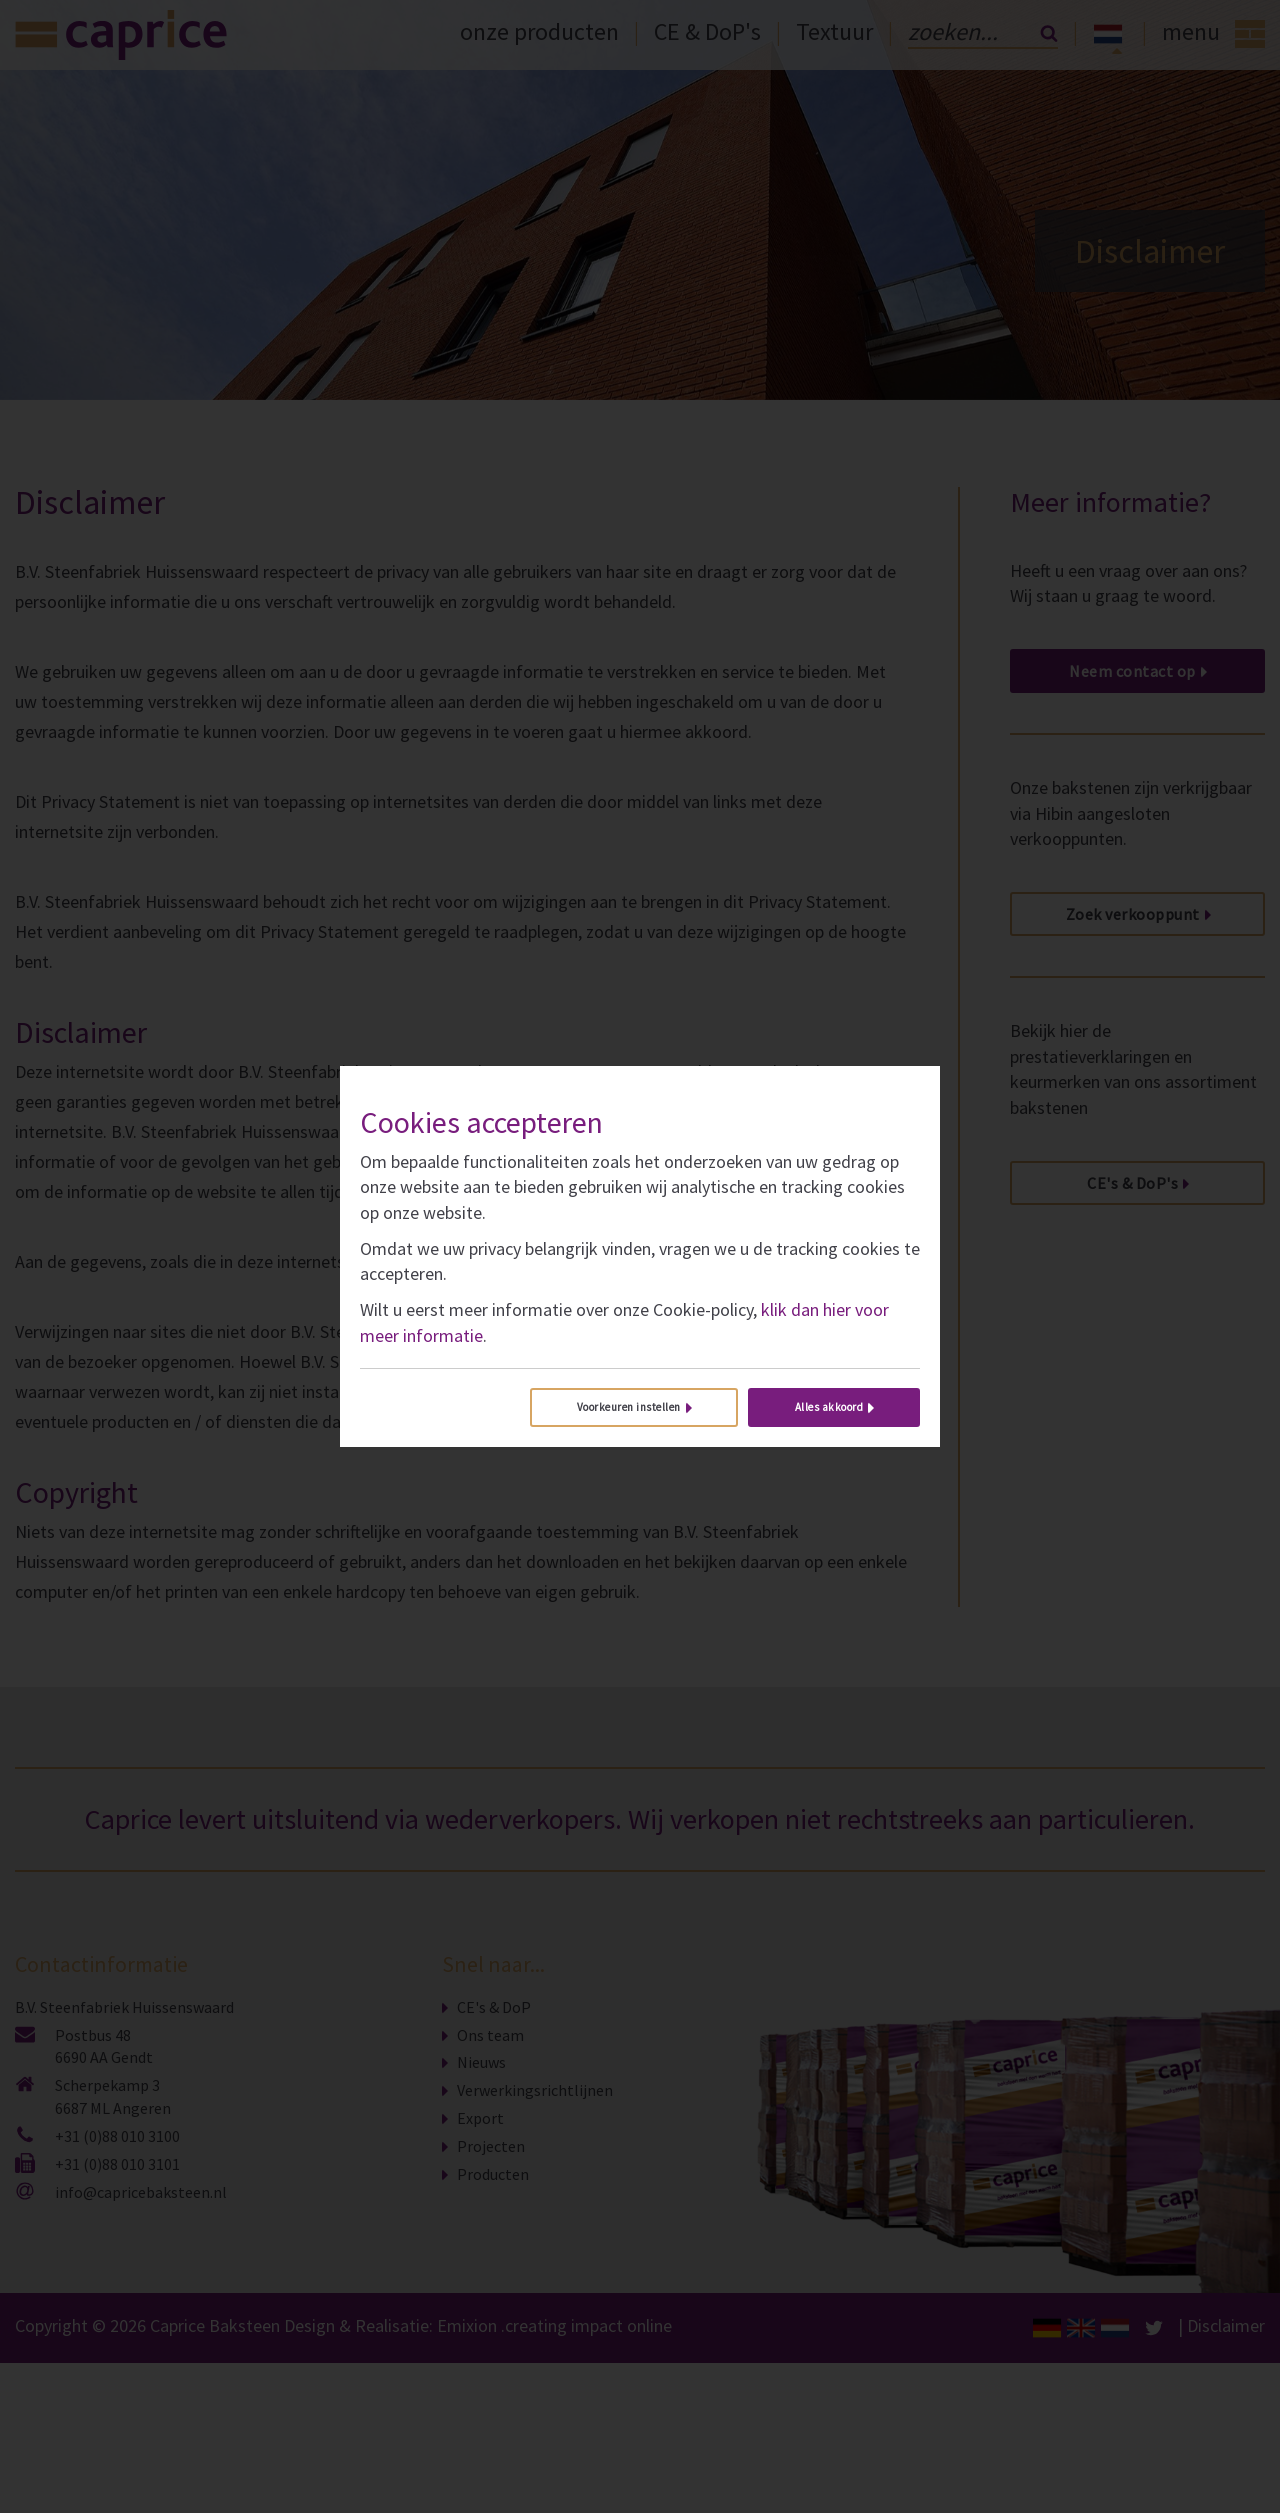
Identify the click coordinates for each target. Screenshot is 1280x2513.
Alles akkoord (829, 1407)
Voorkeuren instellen (629, 1407)
